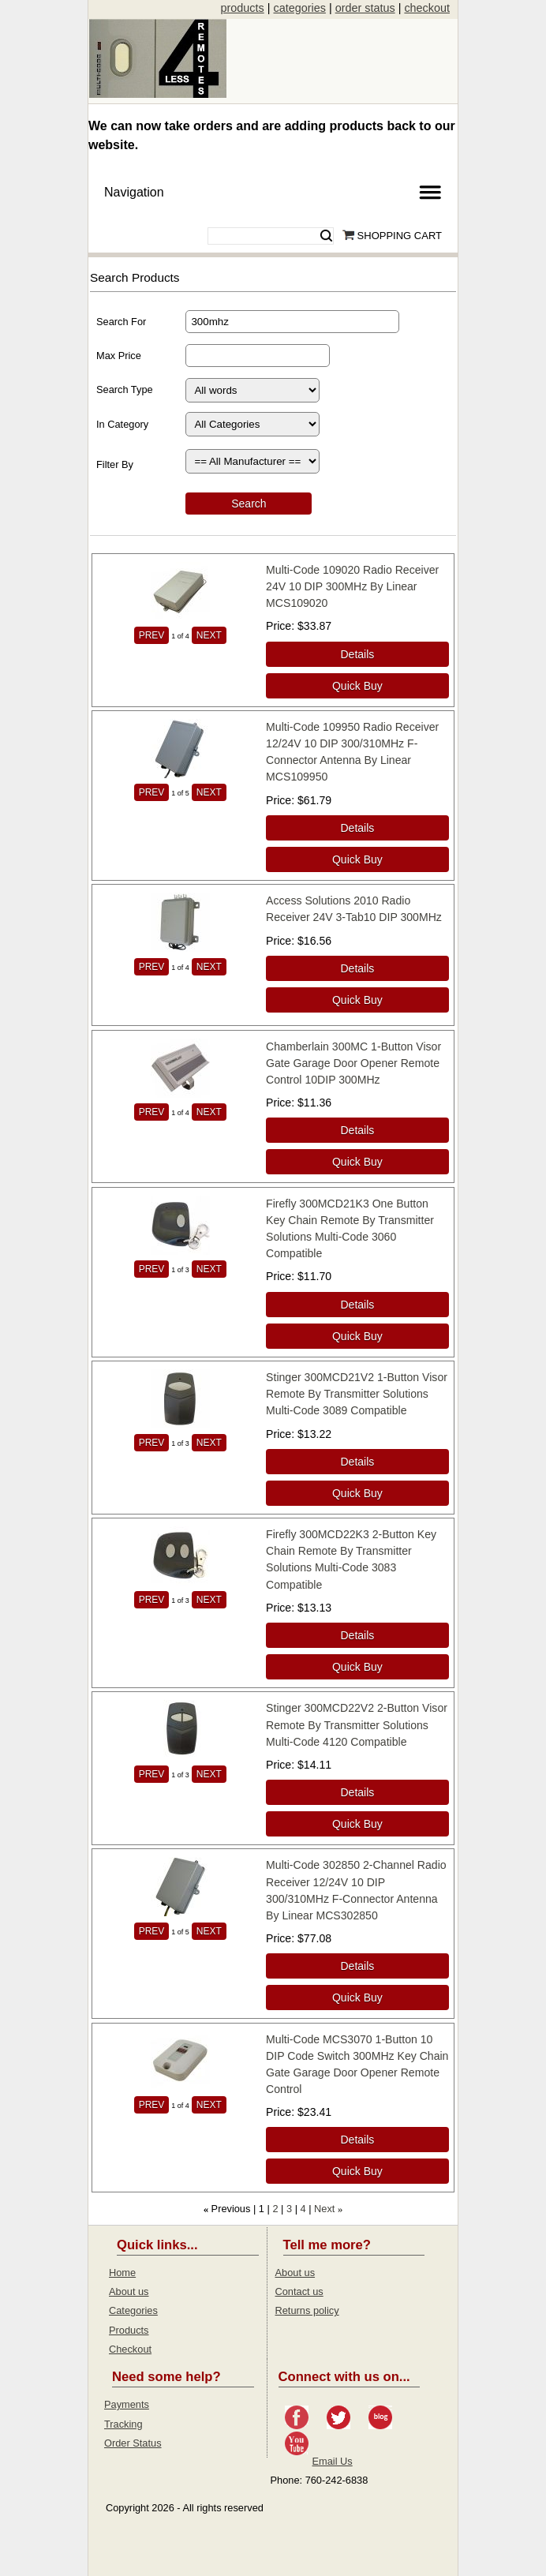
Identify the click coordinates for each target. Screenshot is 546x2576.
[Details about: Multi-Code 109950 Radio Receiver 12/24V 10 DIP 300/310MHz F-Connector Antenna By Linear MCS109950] (357, 828)
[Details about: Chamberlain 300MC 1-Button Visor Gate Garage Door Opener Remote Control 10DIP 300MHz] (357, 1130)
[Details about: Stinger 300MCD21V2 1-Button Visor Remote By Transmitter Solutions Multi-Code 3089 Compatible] (357, 1461)
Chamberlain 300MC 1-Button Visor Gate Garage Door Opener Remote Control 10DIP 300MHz (353, 1063)
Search (326, 236)
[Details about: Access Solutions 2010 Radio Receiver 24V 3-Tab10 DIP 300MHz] (357, 968)
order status (365, 8)
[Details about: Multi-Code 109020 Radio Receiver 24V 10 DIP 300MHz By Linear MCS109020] (357, 654)
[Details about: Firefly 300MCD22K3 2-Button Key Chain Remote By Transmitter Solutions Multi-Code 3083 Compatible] (357, 1635)
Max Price (118, 355)
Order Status (133, 2443)
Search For (121, 322)
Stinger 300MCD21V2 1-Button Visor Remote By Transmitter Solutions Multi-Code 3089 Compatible (356, 1394)
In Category (122, 424)
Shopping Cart (399, 236)
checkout (427, 8)
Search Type (124, 389)
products (242, 8)
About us (129, 2291)
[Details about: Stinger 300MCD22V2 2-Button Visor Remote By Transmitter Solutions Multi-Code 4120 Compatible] (357, 1792)
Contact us (299, 2291)
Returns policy (307, 2310)
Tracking (123, 2424)
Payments (126, 2404)
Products (129, 2330)
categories (299, 8)
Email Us (332, 2461)
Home (122, 2272)
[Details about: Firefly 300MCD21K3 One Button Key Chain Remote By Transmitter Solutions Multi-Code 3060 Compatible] (357, 1304)
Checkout (130, 2349)
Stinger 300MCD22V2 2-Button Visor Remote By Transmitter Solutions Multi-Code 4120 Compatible (356, 1724)
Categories (133, 2310)
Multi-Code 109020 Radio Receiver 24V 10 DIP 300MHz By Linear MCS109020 (352, 586)
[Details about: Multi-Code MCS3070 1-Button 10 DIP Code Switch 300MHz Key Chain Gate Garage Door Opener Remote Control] (357, 2139)
